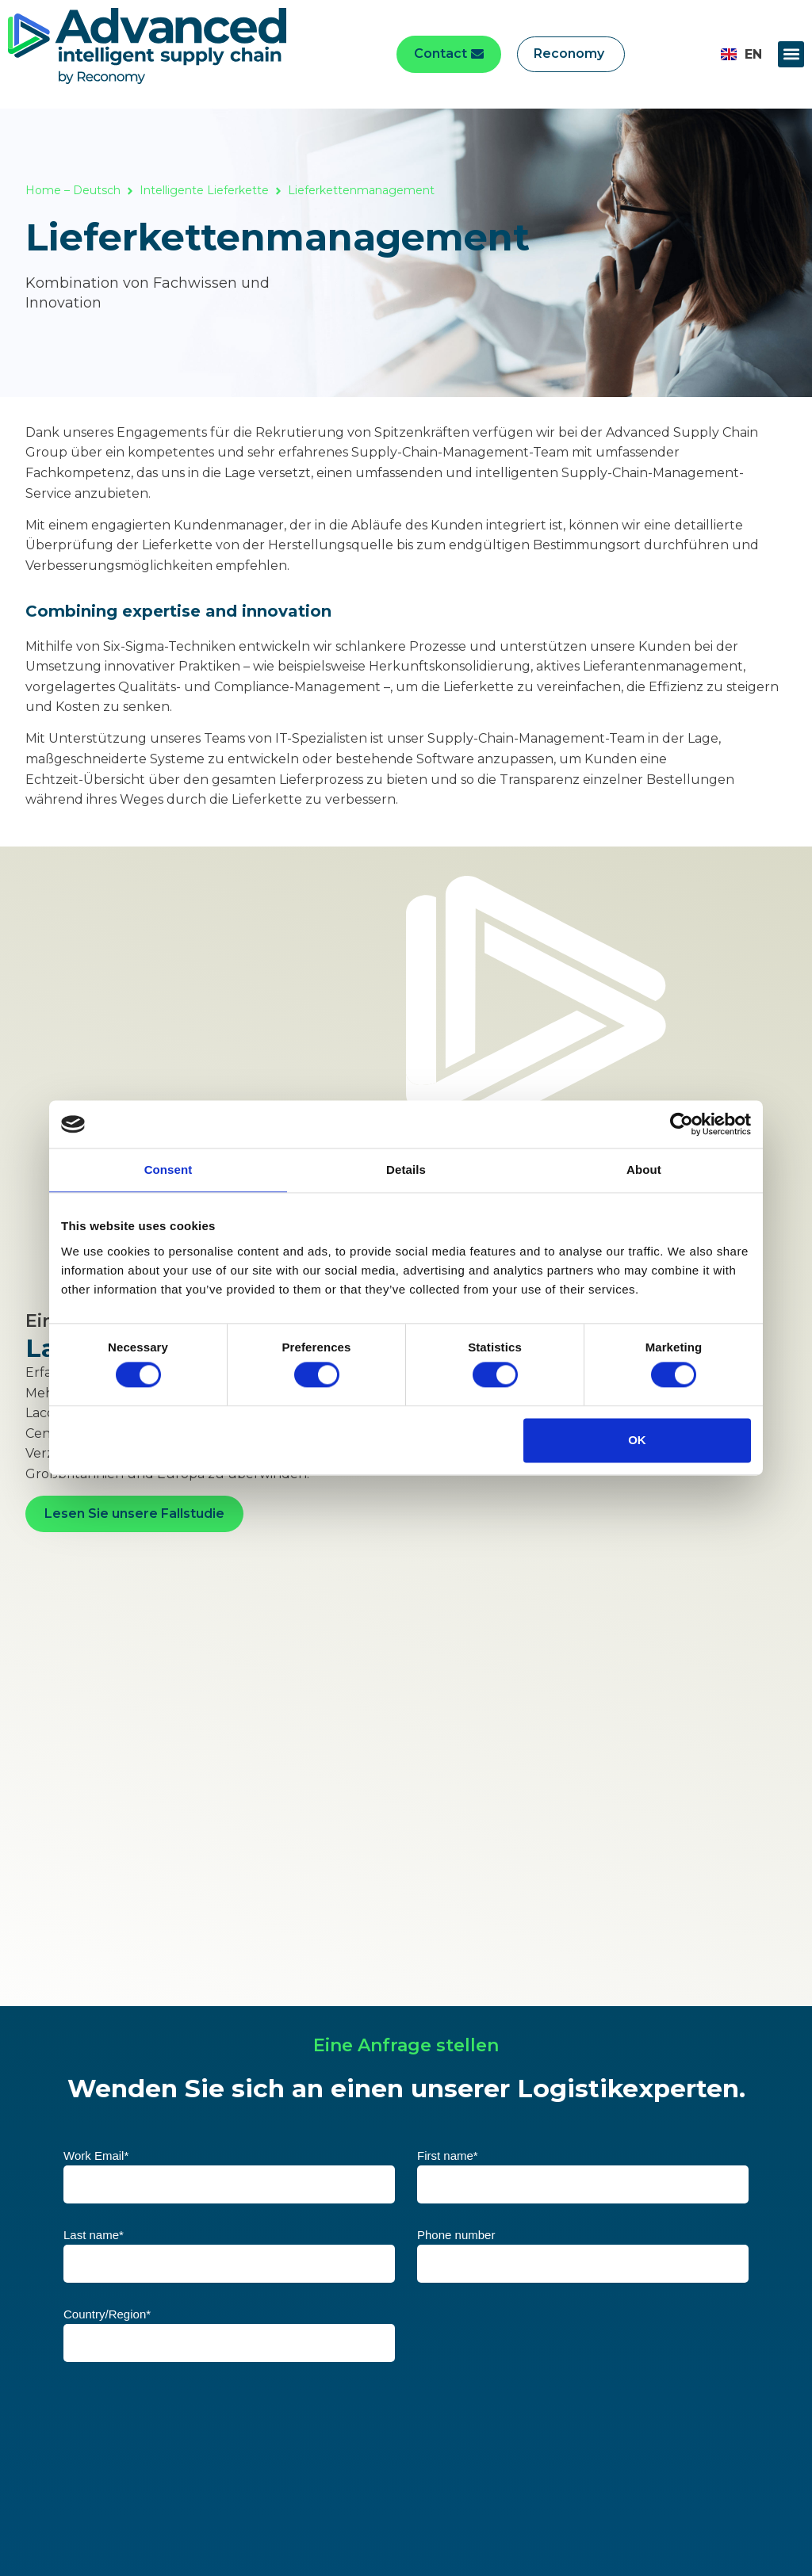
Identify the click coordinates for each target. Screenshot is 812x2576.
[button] (791, 54)
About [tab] (643, 1169)
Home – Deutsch (73, 190)
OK (637, 1440)
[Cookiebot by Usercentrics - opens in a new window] (681, 1124)
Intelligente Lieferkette (204, 190)
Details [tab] (406, 1169)
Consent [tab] (168, 1169)
